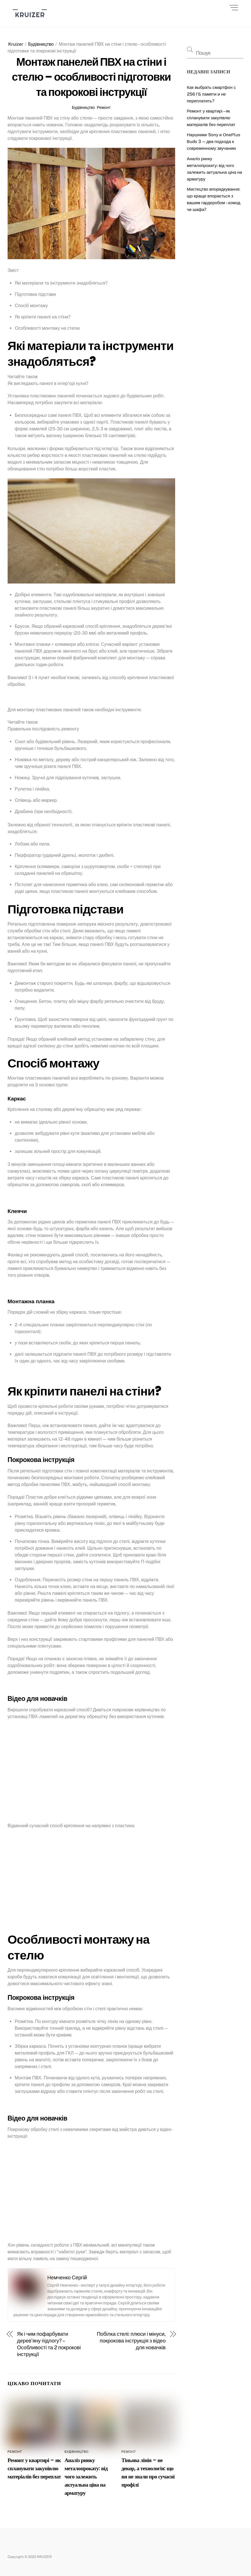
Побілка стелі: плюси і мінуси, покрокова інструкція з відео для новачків (131, 2340)
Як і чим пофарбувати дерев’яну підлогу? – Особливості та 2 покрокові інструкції (49, 2344)
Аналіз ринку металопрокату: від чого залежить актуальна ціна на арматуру (86, 2476)
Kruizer (15, 44)
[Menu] (234, 8)
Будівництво (41, 44)
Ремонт (104, 107)
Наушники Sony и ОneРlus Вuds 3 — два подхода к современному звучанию (213, 141)
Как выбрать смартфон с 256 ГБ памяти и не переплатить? (211, 94)
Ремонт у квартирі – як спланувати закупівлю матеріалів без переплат (34, 2468)
